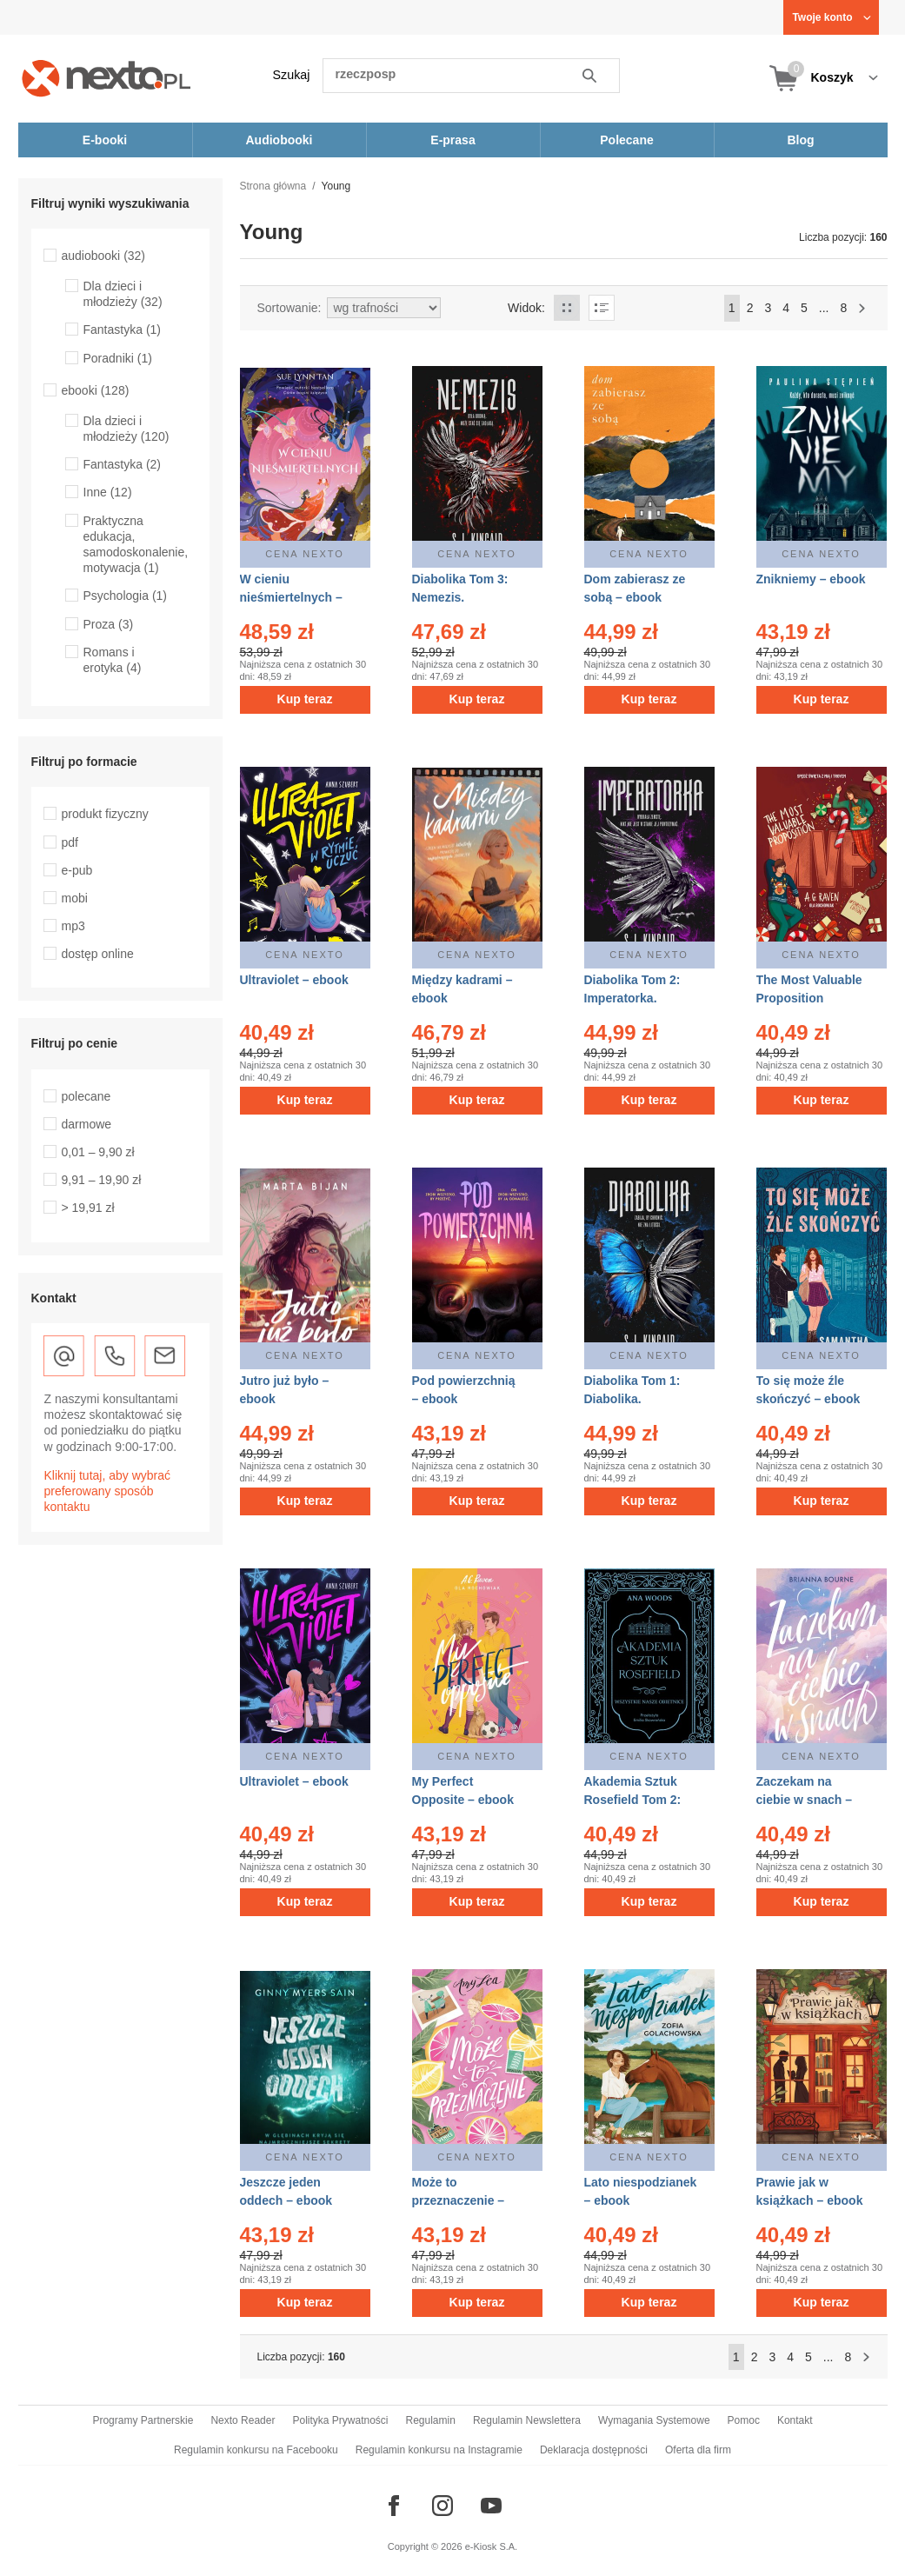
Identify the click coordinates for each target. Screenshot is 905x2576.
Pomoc (744, 2420)
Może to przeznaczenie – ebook (458, 2200)
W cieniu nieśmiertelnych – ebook (291, 597)
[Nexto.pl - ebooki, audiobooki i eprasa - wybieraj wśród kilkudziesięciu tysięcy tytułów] (106, 77)
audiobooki (104, 256)
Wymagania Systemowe (654, 2420)
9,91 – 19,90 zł (102, 1180)
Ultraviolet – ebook (294, 980)
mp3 (73, 926)
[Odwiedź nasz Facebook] (394, 2505)
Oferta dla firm (698, 2450)
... (824, 308)
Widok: (526, 308)
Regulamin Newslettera (527, 2420)
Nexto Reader (242, 2420)
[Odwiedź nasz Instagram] (442, 2505)
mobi (75, 898)
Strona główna (273, 186)
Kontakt (795, 2420)
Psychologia (125, 595)
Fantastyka (122, 329)
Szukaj (291, 75)
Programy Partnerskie (142, 2420)
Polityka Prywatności (340, 2420)
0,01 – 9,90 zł (98, 1152)
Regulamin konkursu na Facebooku (256, 2450)
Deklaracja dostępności (594, 2450)
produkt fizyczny (105, 814)
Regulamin (431, 2420)
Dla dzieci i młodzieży (123, 294)
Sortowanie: (289, 308)
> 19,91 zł (88, 1208)
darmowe (87, 1124)
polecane (86, 1096)
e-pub (77, 870)
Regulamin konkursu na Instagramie (439, 2450)
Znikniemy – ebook (811, 579)
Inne (107, 492)
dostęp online (98, 954)
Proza (108, 624)
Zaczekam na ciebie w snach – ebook (804, 1799)
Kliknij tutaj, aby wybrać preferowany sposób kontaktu (107, 1491)
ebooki (96, 390)
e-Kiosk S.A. (491, 2546)
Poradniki (117, 358)
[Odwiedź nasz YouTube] (491, 2505)
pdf (70, 842)
